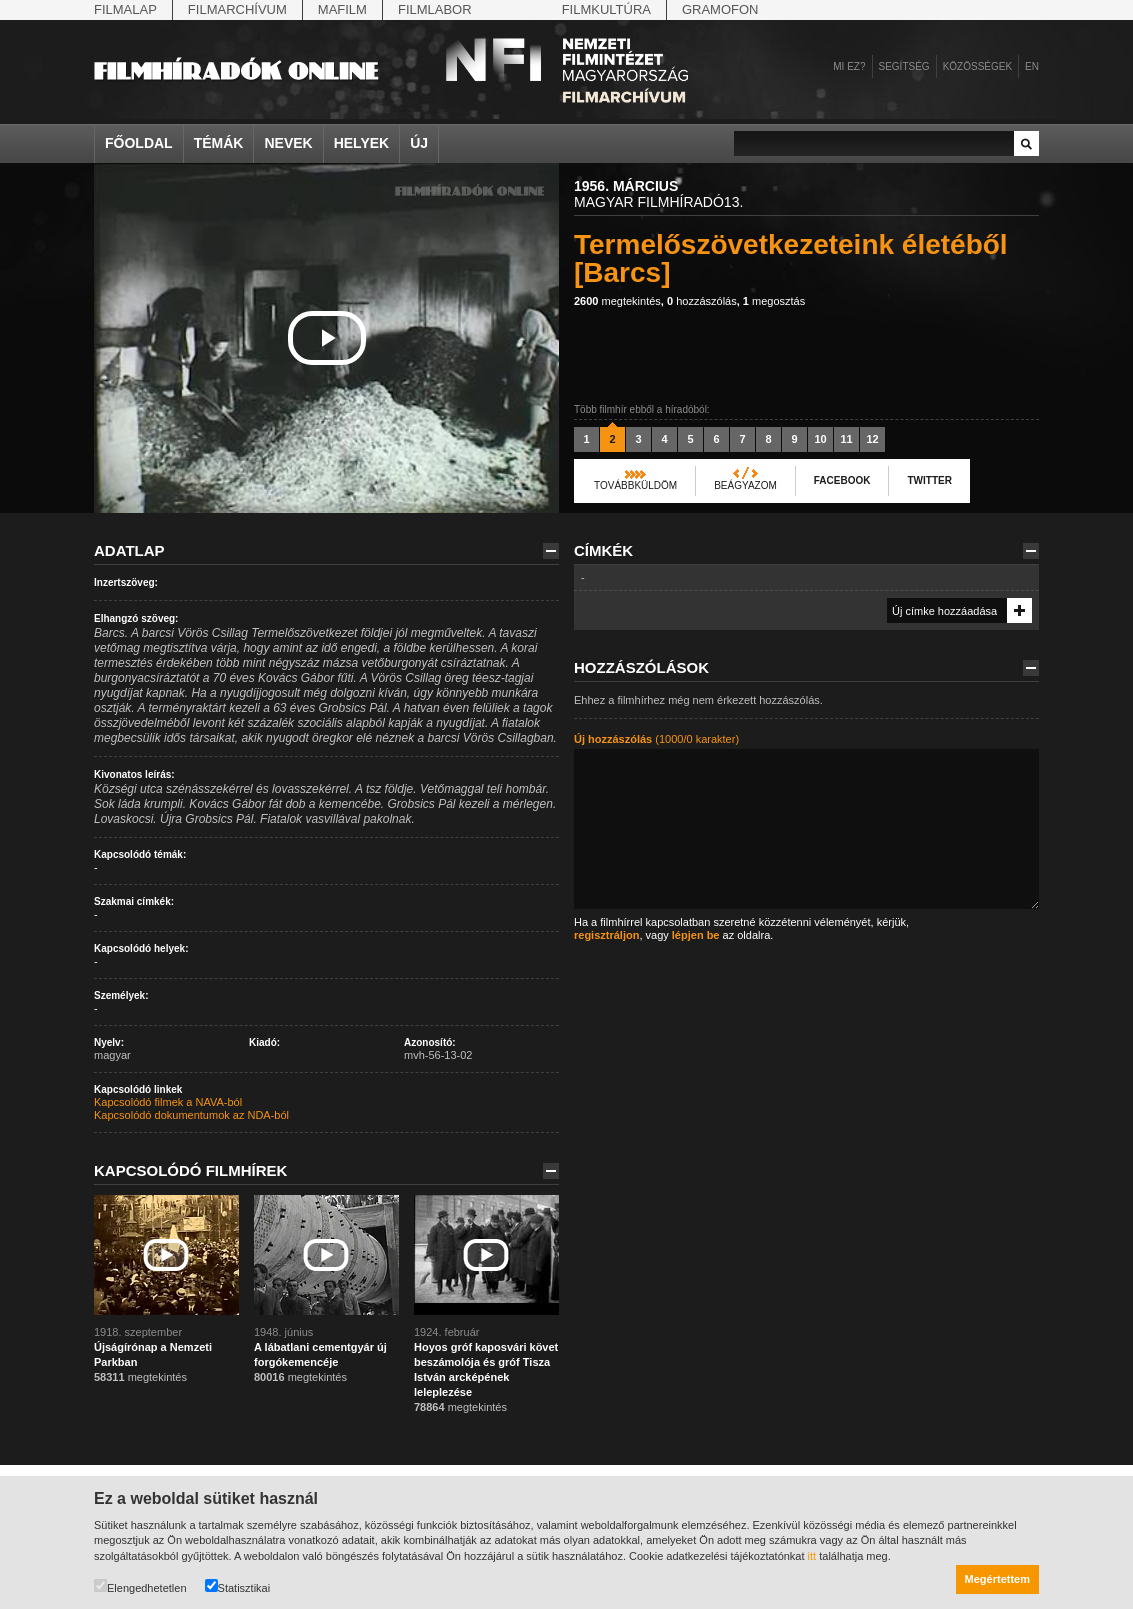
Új (419, 143)
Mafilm (342, 9)
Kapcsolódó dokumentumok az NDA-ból (191, 1115)
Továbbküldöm (635, 485)
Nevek (288, 143)
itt (812, 1556)
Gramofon (720, 9)
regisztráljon (606, 935)
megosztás (774, 301)
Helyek (362, 143)
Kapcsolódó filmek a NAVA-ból (168, 1102)
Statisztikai (238, 1586)
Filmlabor (435, 9)
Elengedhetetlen (140, 1586)
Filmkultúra (606, 9)
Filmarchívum (237, 9)
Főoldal (139, 143)
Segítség (904, 66)
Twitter (929, 480)
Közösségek (977, 66)
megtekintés (617, 301)
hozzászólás (702, 301)
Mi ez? (849, 66)
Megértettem (997, 1579)
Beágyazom (745, 485)
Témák (219, 143)
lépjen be (696, 935)
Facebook (842, 480)
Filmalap (125, 9)
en (1032, 66)
